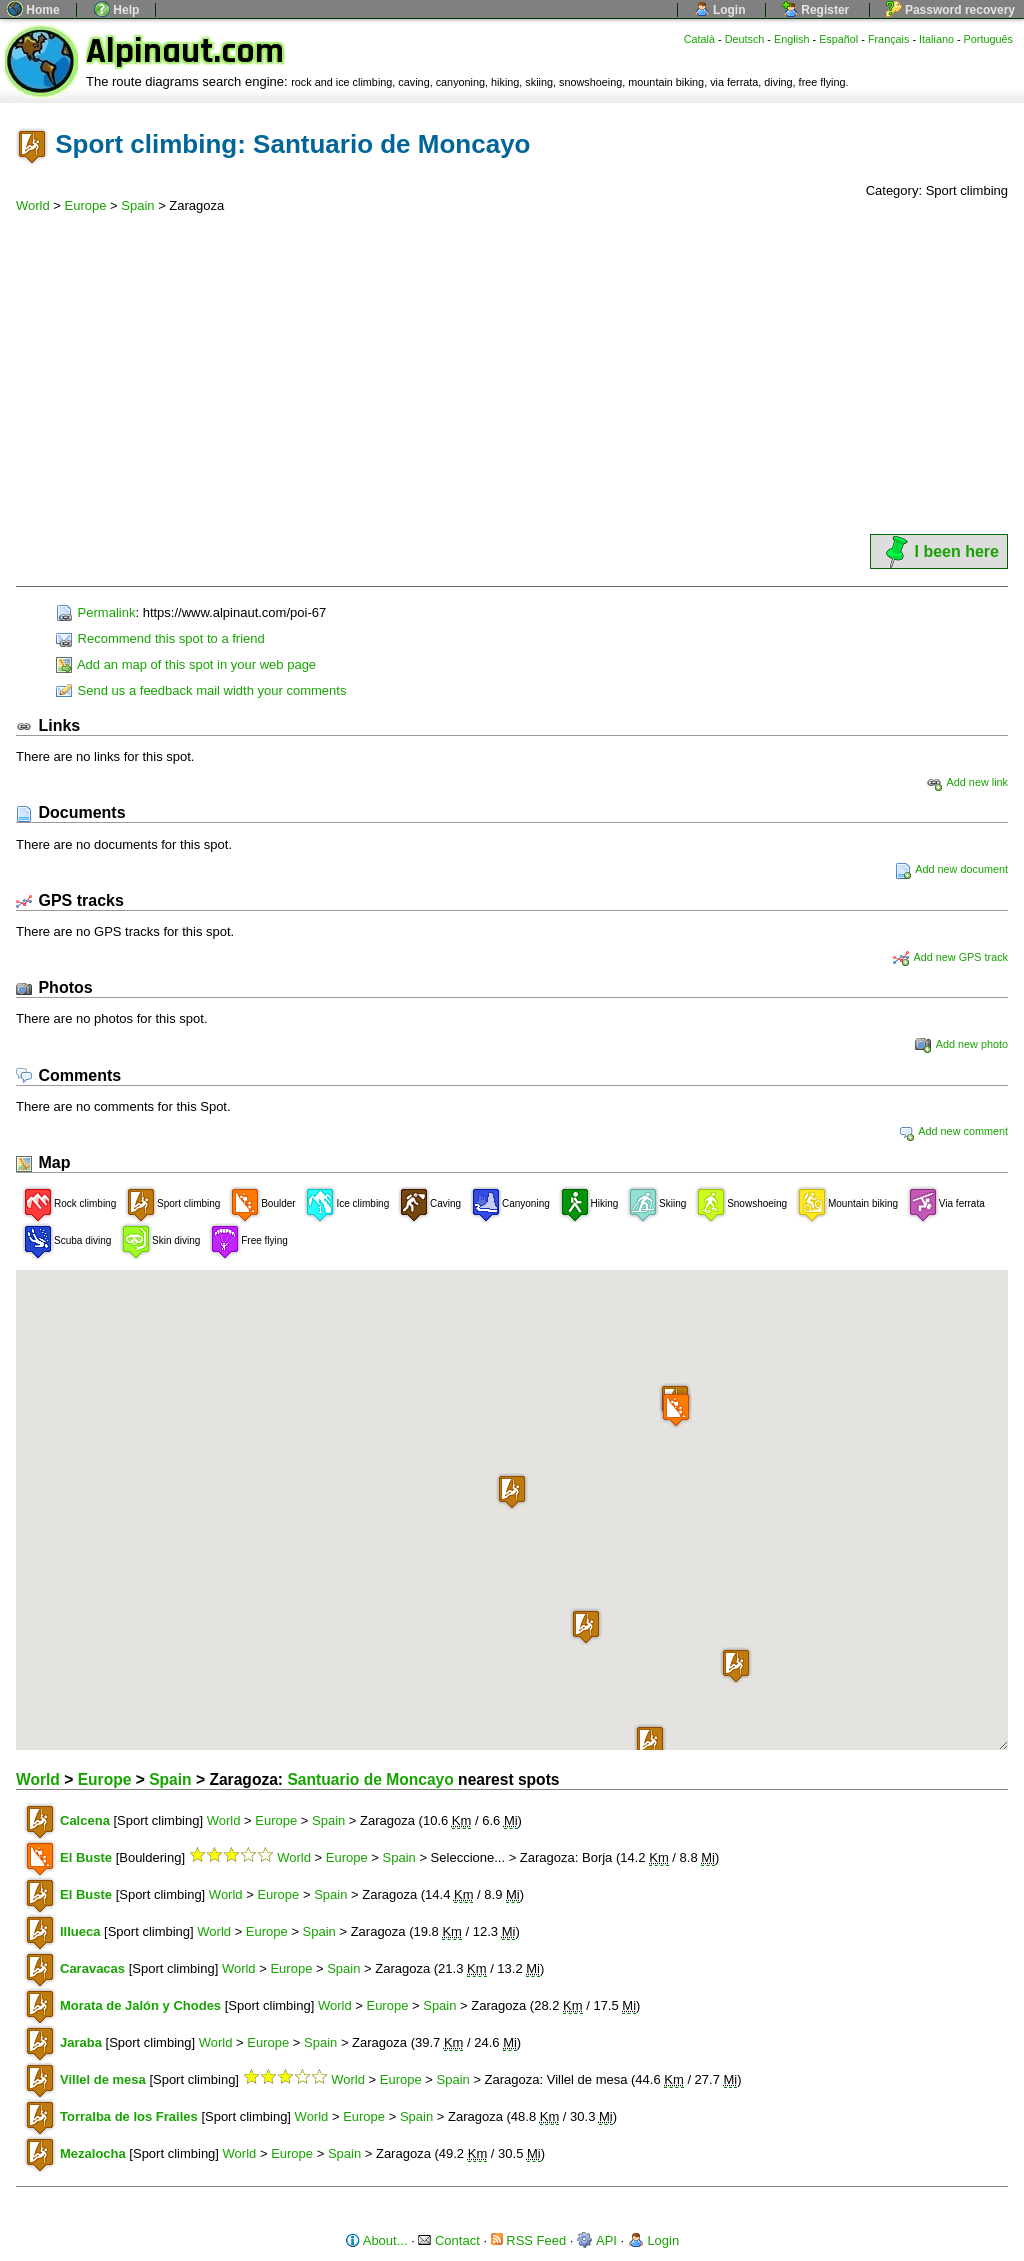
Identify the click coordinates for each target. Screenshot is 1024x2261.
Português (988, 39)
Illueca (80, 1931)
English (792, 39)
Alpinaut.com (185, 51)
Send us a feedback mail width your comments (201, 690)
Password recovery (950, 10)
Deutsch (745, 39)
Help (116, 10)
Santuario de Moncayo (370, 1779)
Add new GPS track (950, 957)
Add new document (951, 869)
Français (889, 39)
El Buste (86, 1857)
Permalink (95, 612)
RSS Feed (529, 2240)
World (33, 205)
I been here (939, 551)
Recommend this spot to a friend (160, 638)
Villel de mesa (103, 2079)
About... (376, 2240)
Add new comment (953, 1131)
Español (838, 39)
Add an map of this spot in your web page (186, 664)
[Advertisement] (512, 381)
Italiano (936, 39)
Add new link (967, 782)
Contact (448, 2240)
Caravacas (92, 1968)
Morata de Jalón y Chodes (140, 2005)
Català (699, 39)
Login (720, 10)
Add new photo (961, 1044)
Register (815, 10)
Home (33, 10)
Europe (86, 205)
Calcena (85, 1820)
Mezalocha (93, 2153)
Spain (137, 205)
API (597, 2240)
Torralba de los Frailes (129, 2116)
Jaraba (81, 2042)
